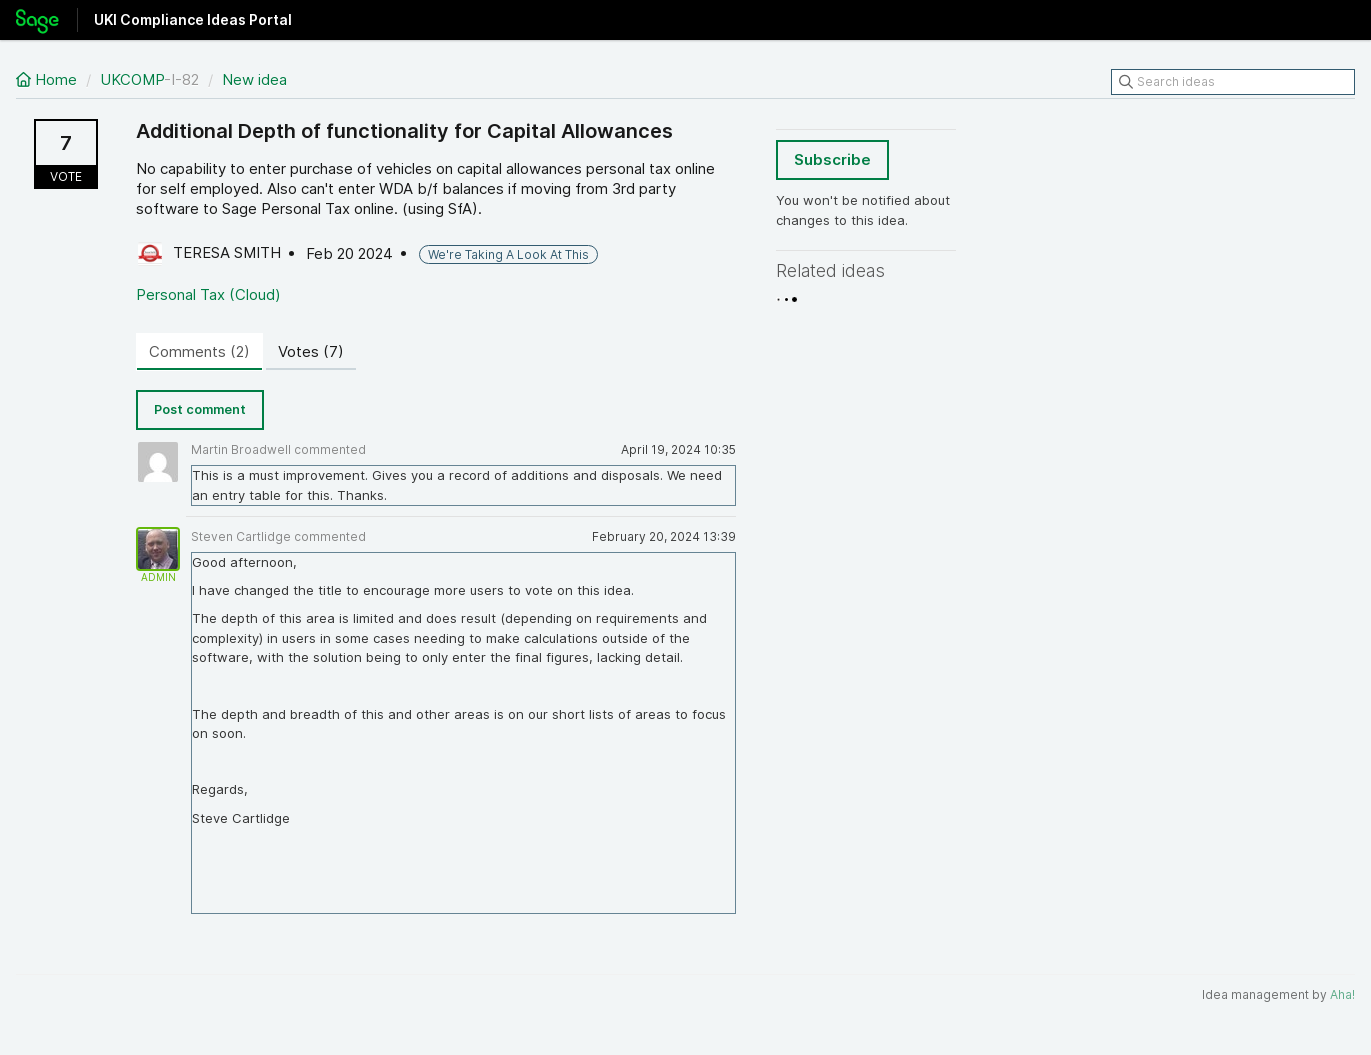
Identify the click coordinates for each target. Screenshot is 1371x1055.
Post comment (200, 409)
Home (48, 79)
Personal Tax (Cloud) (208, 294)
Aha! (1342, 994)
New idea (254, 79)
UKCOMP (132, 79)
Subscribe (832, 159)
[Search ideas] (1233, 82)
